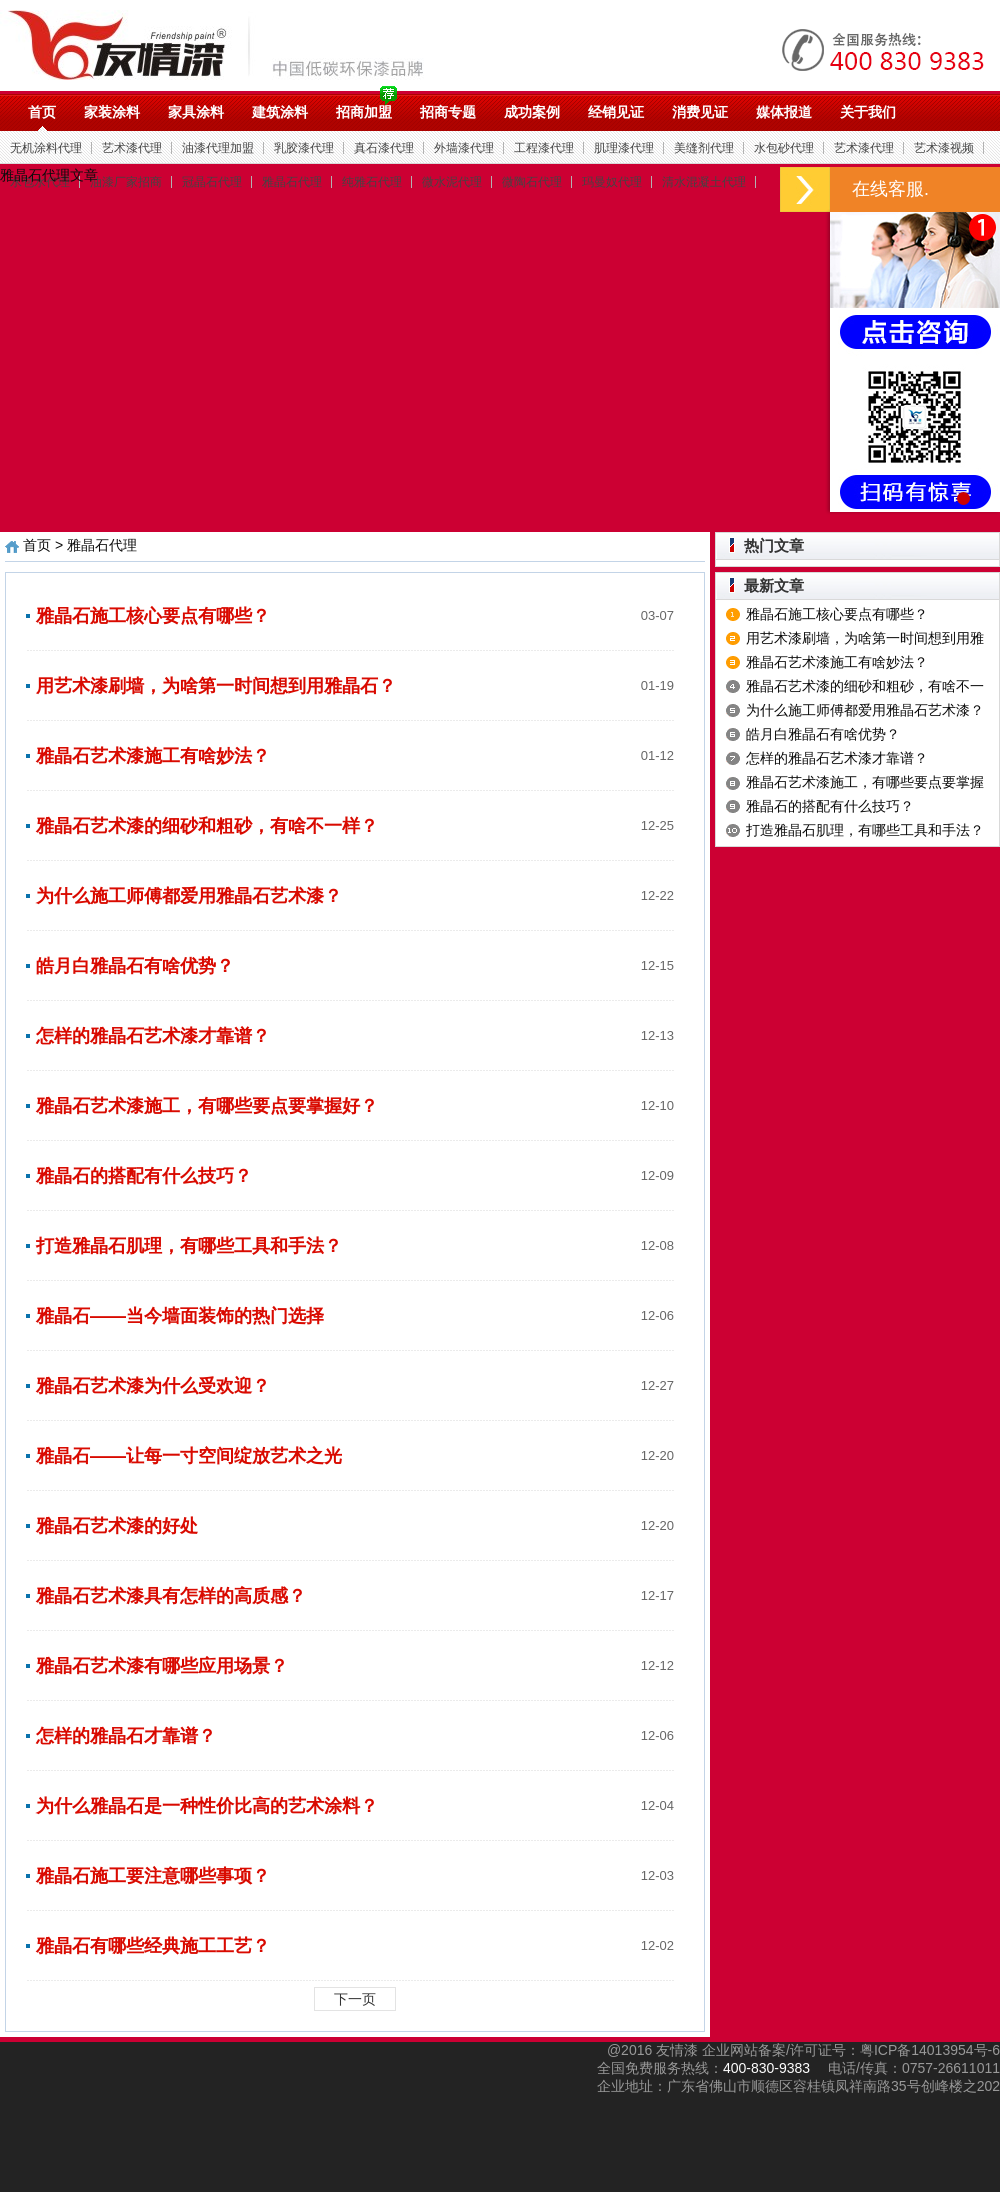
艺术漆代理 (132, 148)
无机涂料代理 (46, 148)
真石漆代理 (384, 148)
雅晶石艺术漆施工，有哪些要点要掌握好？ (207, 1106)
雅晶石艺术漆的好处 (117, 1526)
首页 (42, 112)
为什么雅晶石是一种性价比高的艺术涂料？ (207, 1806)
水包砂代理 (784, 148)
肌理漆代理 (624, 148)
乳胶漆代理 (304, 148)
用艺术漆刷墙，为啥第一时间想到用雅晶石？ (216, 686)
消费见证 (700, 112)
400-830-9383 (766, 2068)
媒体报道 (784, 112)
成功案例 (532, 112)
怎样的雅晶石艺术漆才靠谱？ (153, 1036)
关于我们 (868, 112)
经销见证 (616, 112)
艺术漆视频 (944, 148)
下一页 (355, 1999)
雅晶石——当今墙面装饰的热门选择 (180, 1316)
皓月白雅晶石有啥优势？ (135, 966)
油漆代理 (226, 45)
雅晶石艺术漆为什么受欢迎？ (153, 1386)
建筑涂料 (280, 112)
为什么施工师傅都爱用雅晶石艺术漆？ (189, 896)
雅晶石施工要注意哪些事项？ (153, 1876)
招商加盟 (364, 112)
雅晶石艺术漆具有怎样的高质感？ (171, 1596)
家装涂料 (112, 112)
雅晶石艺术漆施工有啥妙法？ (153, 756)
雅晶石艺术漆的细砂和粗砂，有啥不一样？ (207, 826)
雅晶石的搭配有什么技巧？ (144, 1176)
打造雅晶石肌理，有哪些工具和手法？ (189, 1246)
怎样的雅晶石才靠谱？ (126, 1736)
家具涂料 (196, 112)
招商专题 (448, 112)
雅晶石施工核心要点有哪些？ (153, 616)
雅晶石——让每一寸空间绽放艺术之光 (189, 1456)
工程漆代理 (544, 148)
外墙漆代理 (464, 148)
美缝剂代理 (704, 148)
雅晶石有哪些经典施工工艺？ (153, 1946)
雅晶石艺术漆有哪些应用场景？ (162, 1666)
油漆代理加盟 (218, 148)
